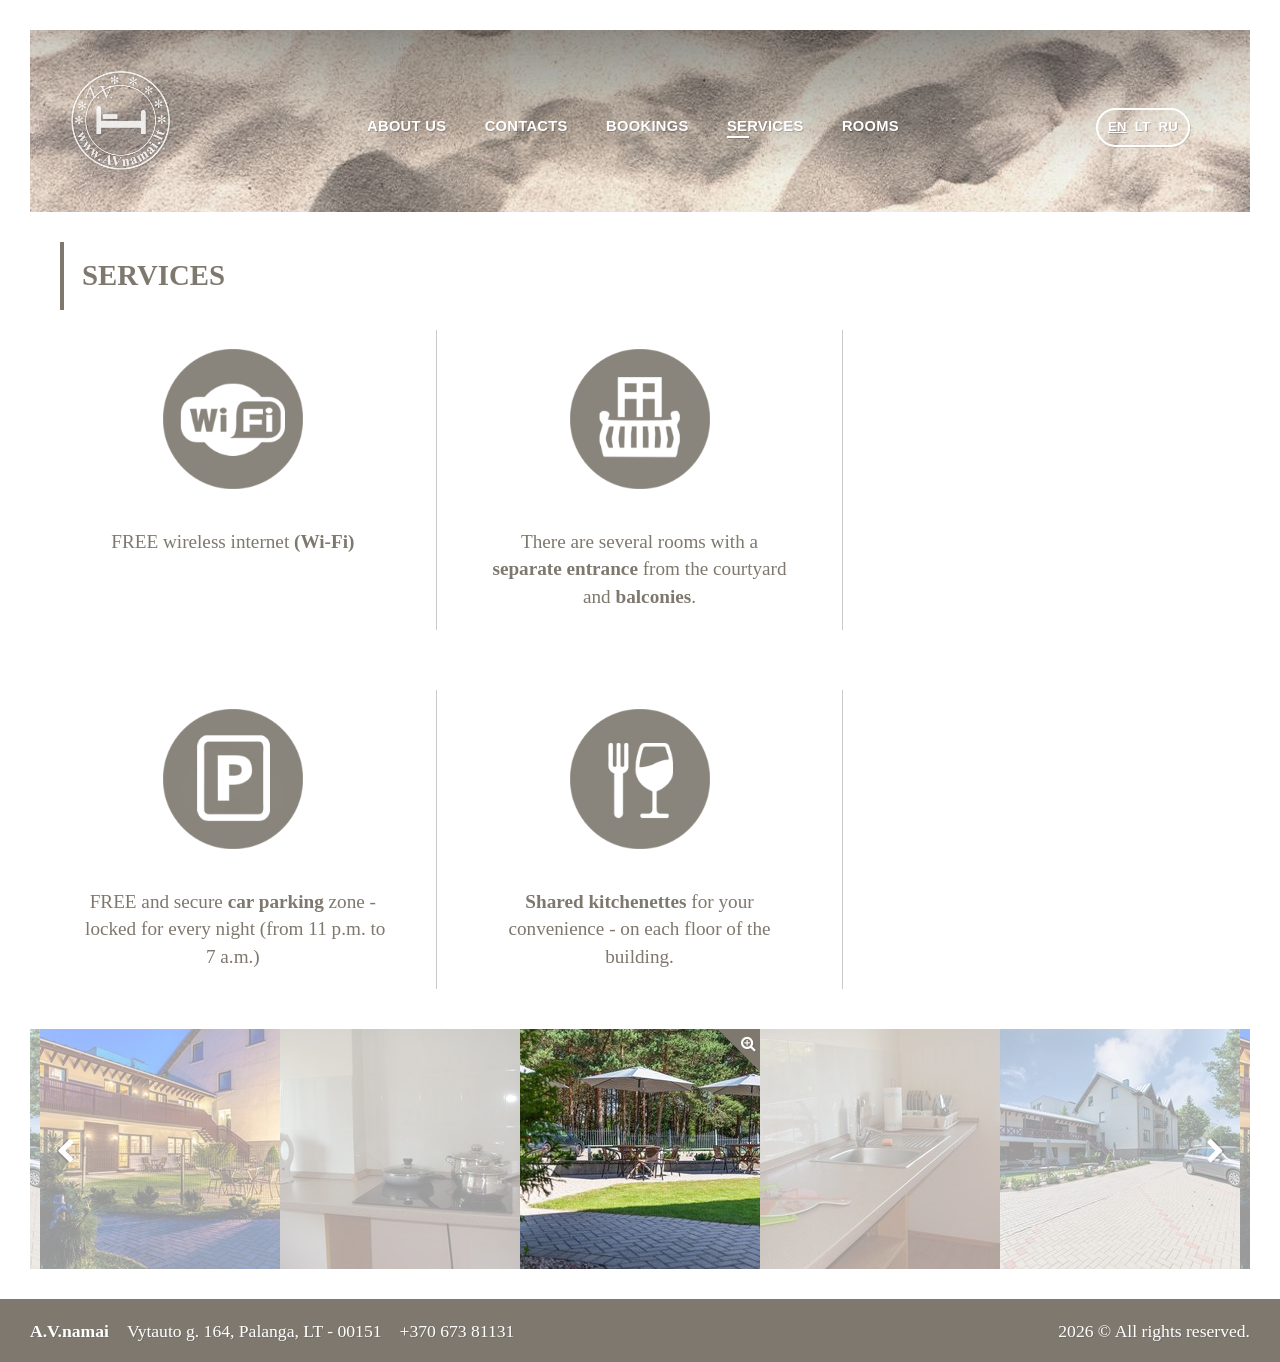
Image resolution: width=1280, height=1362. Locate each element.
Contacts (526, 126)
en (1117, 126)
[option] (640, 1149)
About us (406, 126)
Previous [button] (65, 1149)
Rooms (870, 126)
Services (765, 126)
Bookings (647, 126)
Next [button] (1215, 1149)
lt (1143, 126)
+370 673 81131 (456, 1331)
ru (1168, 126)
